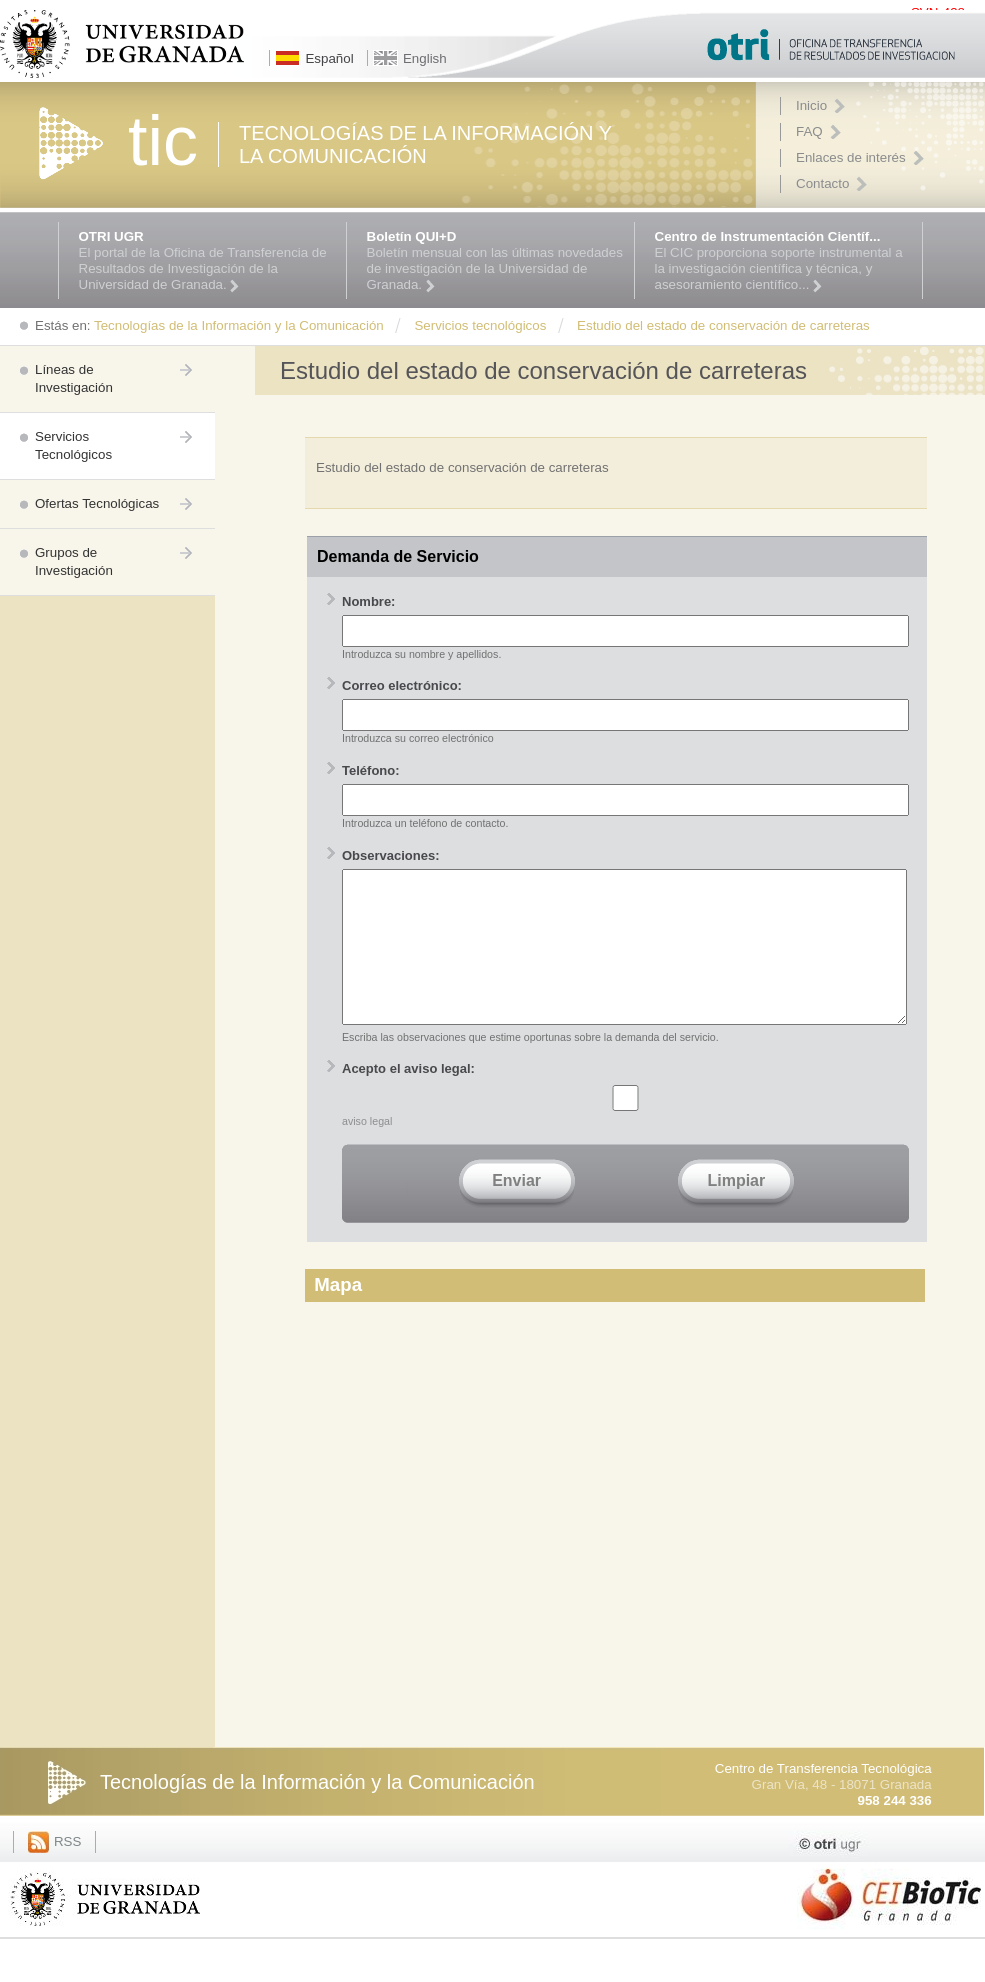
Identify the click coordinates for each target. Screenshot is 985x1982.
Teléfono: (371, 770)
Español (329, 58)
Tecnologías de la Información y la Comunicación (317, 1812)
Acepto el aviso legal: (408, 1098)
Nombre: (368, 601)
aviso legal (367, 1151)
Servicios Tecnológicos (73, 445)
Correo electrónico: (402, 685)
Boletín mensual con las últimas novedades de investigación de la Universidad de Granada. (495, 261)
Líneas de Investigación (74, 378)
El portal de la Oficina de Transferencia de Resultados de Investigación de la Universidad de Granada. (207, 261)
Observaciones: (391, 855)
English (425, 58)
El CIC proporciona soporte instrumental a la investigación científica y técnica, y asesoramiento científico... (783, 261)
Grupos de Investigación (74, 561)
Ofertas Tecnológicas (97, 503)
